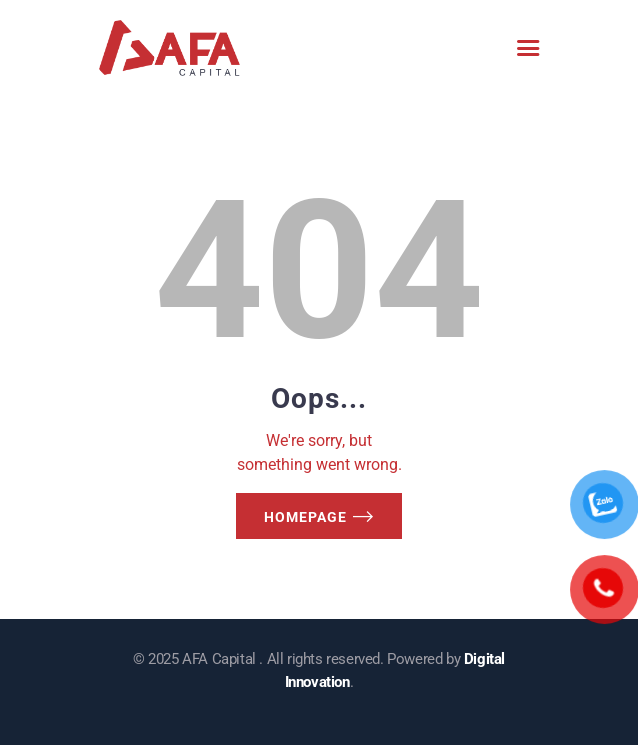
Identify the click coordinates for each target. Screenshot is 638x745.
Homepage (305, 517)
